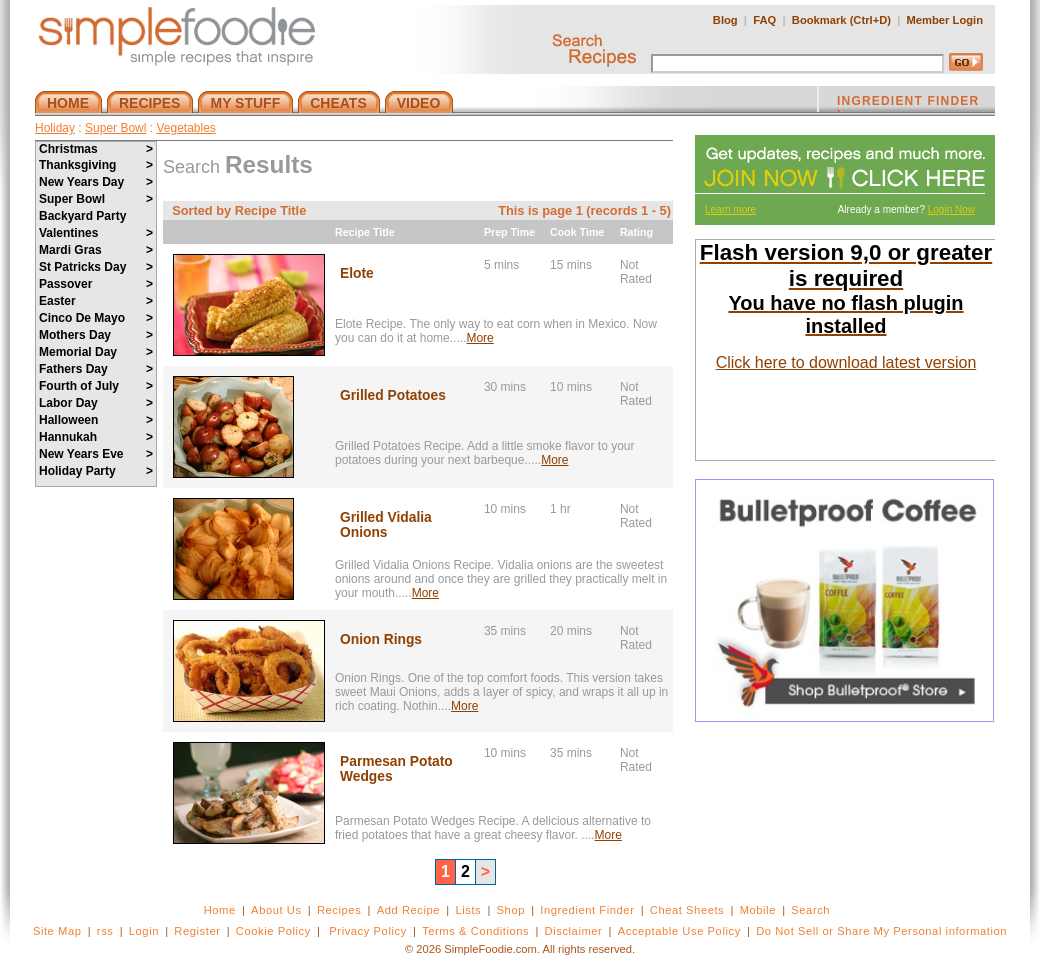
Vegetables (185, 128)
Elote (357, 273)
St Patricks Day (96, 267)
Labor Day (96, 403)
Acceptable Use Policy (679, 931)
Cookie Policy (273, 931)
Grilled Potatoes (393, 395)
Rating (636, 232)
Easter (96, 301)
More (479, 338)
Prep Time (509, 232)
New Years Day (96, 182)
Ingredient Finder (587, 910)
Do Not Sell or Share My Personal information (881, 931)
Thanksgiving (96, 165)
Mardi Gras (96, 250)
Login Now (951, 209)
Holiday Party (96, 471)
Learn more (730, 209)
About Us (276, 910)
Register (197, 931)
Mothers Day (96, 335)
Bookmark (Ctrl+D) (841, 20)
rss (105, 931)
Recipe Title (365, 232)
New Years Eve (96, 454)
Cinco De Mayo (96, 318)
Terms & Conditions (475, 931)
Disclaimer (574, 931)
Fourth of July (96, 386)
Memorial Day (96, 352)
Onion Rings (381, 639)
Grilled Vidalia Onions (386, 525)
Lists (468, 910)
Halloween (96, 420)
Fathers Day (96, 369)
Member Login (945, 20)
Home (220, 910)
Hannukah (96, 437)
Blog (725, 20)
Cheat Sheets (687, 910)
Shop (511, 910)
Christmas (96, 149)
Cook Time (577, 232)
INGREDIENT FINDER (908, 103)
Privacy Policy (367, 931)
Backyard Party (82, 216)
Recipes (339, 910)
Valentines (96, 233)
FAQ (764, 20)
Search (810, 910)
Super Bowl (115, 128)
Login (144, 931)
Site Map (57, 931)
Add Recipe (408, 910)
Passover (96, 284)
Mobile (758, 910)
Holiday (55, 128)
